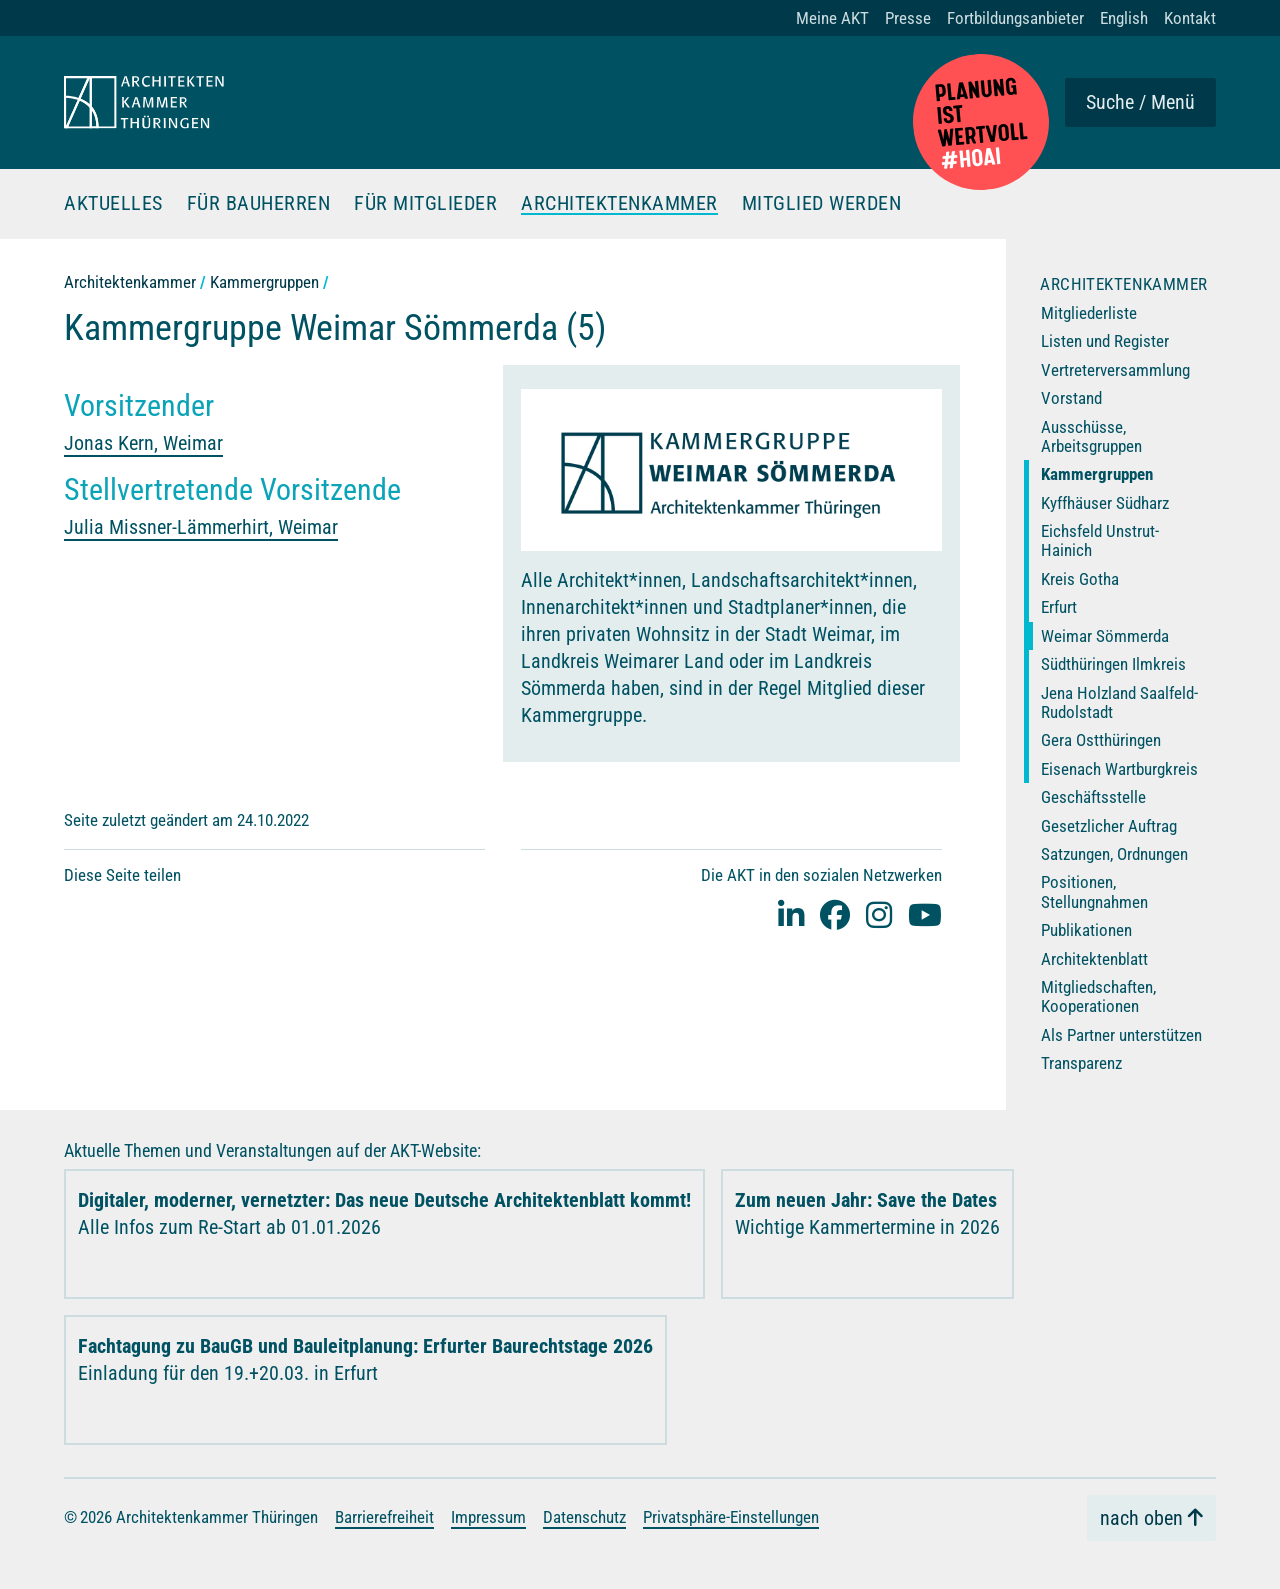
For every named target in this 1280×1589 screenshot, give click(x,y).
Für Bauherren (259, 204)
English (1124, 18)
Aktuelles (113, 204)
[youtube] (925, 914)
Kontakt (1190, 18)
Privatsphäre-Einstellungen (731, 1517)
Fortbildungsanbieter (1015, 18)
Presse (908, 18)
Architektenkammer (619, 204)
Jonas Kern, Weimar (143, 443)
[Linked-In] (791, 914)
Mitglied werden (822, 204)
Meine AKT (832, 18)
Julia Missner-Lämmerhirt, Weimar (201, 527)
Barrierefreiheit (384, 1517)
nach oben (1141, 1518)
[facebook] (835, 914)
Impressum (488, 1517)
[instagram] (879, 914)
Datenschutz (584, 1517)
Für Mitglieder (425, 204)
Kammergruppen (264, 282)
